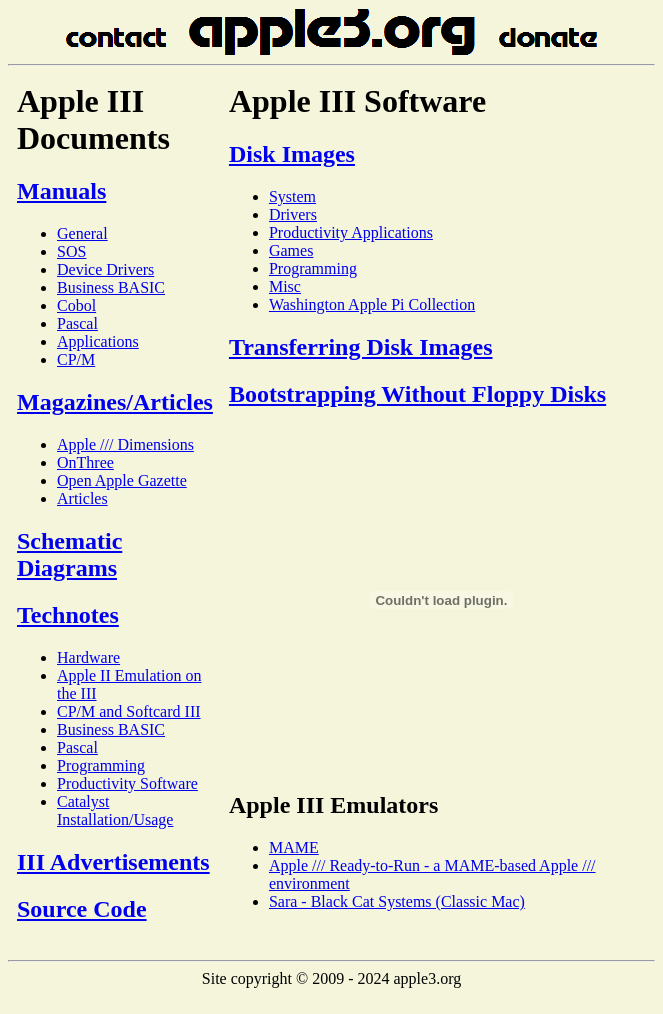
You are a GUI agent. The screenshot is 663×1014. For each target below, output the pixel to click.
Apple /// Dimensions (125, 444)
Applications (98, 341)
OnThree (85, 462)
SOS (71, 251)
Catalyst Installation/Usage (115, 810)
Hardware (88, 657)
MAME (294, 847)
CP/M (76, 359)
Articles (82, 498)
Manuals (61, 191)
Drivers (293, 214)
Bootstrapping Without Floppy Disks (417, 394)
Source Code (82, 909)
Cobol (76, 305)
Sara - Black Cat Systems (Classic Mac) (397, 901)
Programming (101, 765)
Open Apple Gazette (122, 480)
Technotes (68, 615)
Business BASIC (111, 287)
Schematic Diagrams (69, 554)
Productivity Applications (351, 232)
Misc (285, 286)
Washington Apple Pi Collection (372, 304)
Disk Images (292, 154)
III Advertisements (113, 862)
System (292, 196)
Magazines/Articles (115, 402)
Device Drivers (105, 269)
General (82, 233)
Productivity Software (127, 783)
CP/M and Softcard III (129, 711)
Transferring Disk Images (361, 347)
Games (291, 250)
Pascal (77, 323)
